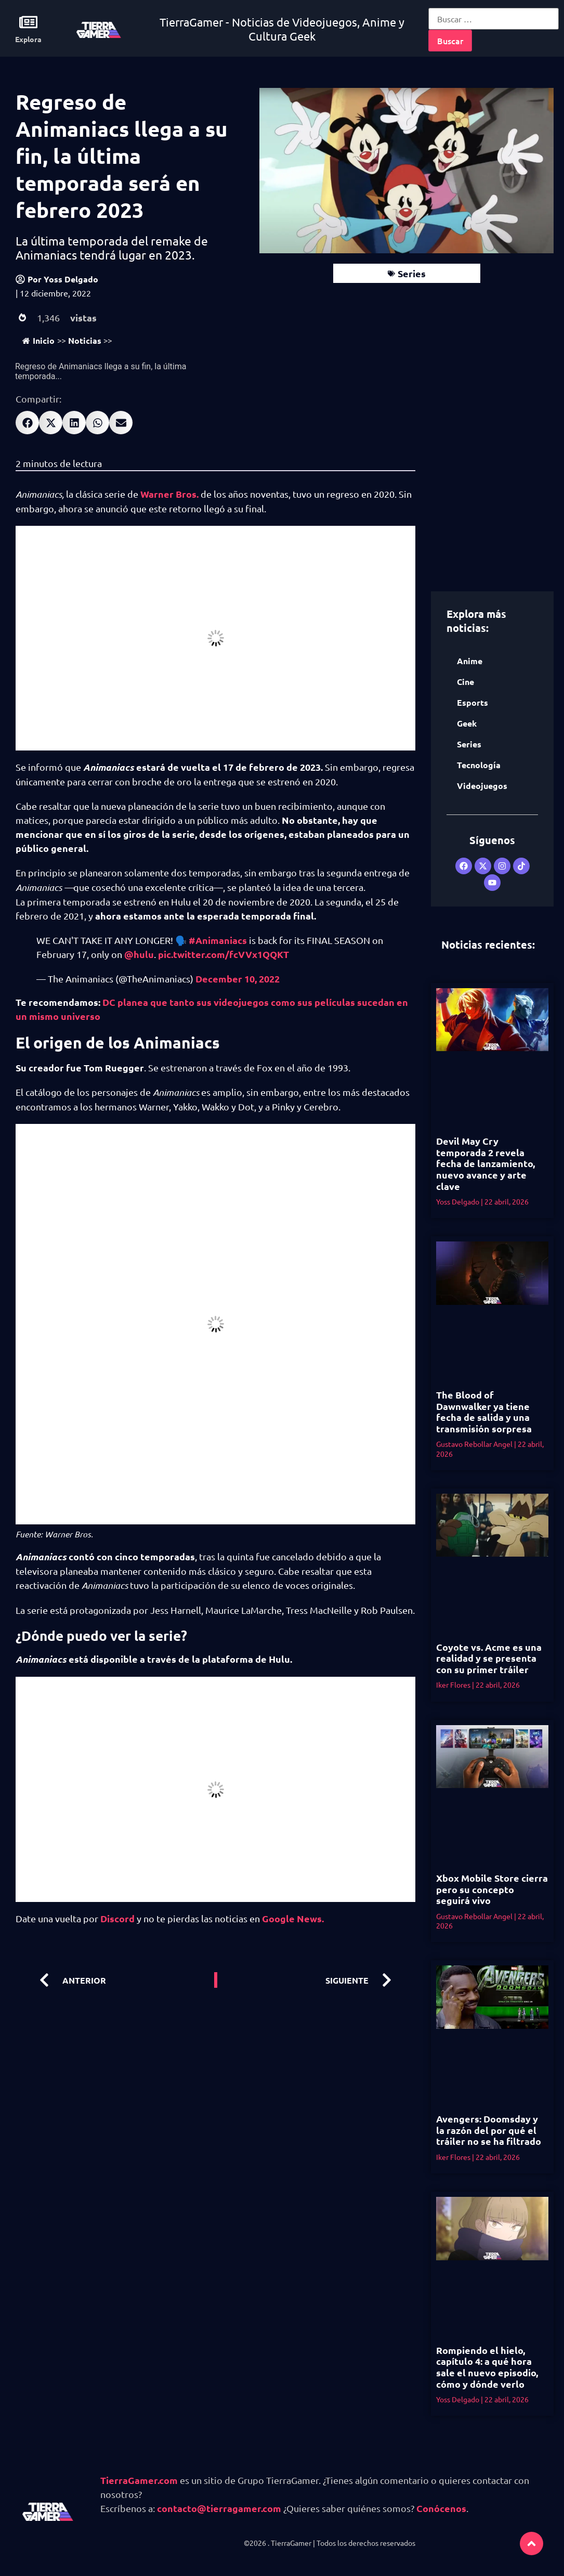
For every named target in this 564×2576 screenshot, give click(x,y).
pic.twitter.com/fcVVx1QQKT (223, 954)
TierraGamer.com (139, 2480)
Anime (469, 660)
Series (412, 273)
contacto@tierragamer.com (219, 2508)
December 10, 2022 (237, 979)
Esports (472, 702)
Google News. (292, 1918)
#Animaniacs (218, 940)
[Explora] (28, 22)
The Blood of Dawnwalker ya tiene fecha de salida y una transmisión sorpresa (484, 1411)
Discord (116, 1918)
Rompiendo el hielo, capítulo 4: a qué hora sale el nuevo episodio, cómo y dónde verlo (487, 2367)
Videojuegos (482, 785)
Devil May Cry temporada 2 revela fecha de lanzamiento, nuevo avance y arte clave (485, 1163)
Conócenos (441, 2508)
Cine (465, 681)
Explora (28, 39)
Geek (467, 723)
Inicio (38, 340)
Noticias (84, 340)
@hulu (139, 954)
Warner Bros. (169, 494)
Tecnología (479, 764)
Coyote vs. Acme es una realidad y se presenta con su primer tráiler (489, 1658)
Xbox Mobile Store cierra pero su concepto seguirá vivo (492, 1889)
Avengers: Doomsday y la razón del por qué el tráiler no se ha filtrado (488, 2130)
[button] (27, 422)
